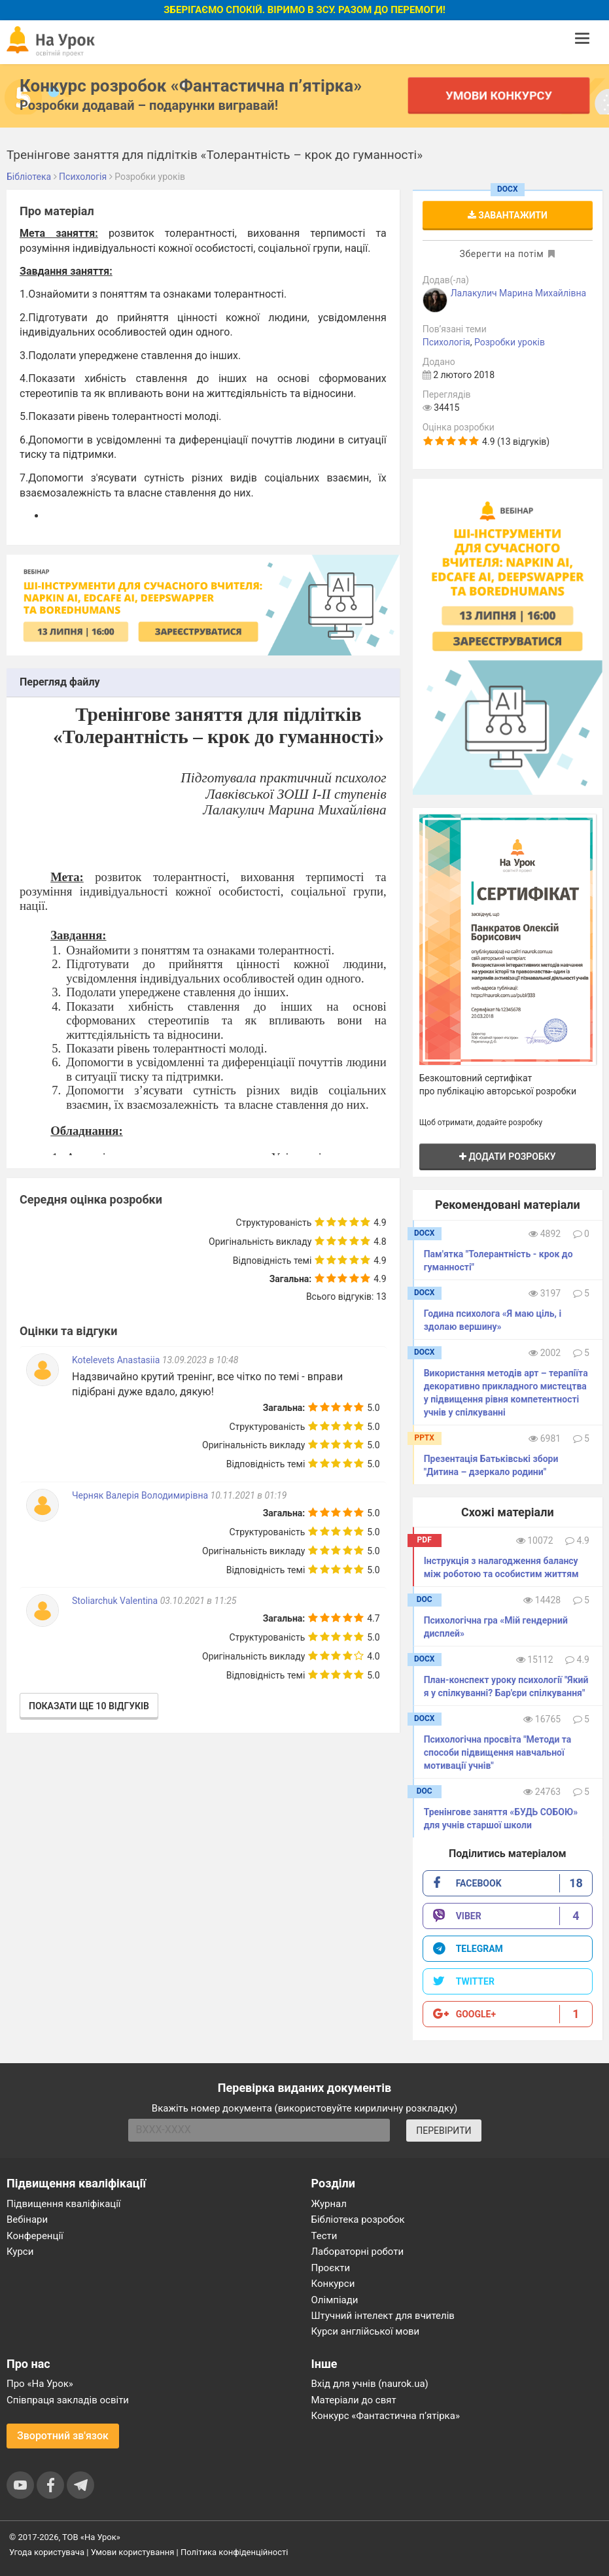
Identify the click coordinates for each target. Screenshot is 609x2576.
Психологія (446, 342)
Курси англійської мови (365, 2331)
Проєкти (331, 2268)
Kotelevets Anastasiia (117, 1360)
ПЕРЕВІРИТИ (443, 2130)
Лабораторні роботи (357, 2251)
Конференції (35, 2236)
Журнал (329, 2204)
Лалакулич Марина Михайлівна (518, 293)
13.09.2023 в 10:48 (200, 1360)
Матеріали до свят (353, 2400)
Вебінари (27, 2219)
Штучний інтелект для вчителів (383, 2316)
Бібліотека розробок (358, 2219)
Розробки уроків (509, 342)
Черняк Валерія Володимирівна (140, 1495)
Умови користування (133, 2552)
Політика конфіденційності (234, 2552)
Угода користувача (46, 2552)
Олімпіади (334, 2300)
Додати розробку (507, 1156)
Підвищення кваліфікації (64, 2204)
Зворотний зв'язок (63, 2435)
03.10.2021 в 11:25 (198, 1600)
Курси (20, 2251)
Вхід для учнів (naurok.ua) (369, 2384)
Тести (324, 2236)
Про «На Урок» (40, 2384)
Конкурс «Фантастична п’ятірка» (385, 2416)
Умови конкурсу (498, 95)
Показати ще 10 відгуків (89, 1706)
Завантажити (508, 215)
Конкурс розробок (191, 86)
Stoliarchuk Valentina (116, 1600)
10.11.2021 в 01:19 (249, 1495)
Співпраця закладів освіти (68, 2400)
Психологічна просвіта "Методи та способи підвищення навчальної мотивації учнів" (498, 1752)
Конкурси (333, 2283)
